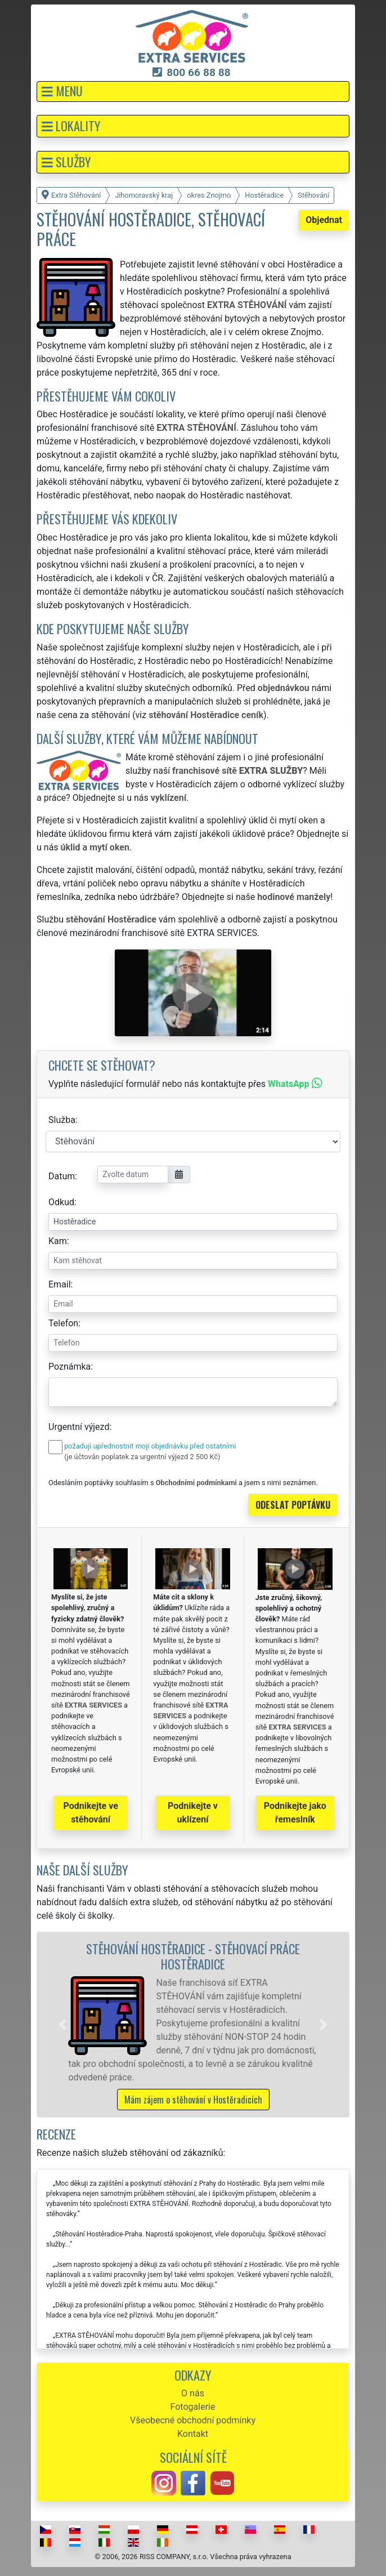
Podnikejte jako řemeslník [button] (295, 1812)
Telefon (63, 1323)
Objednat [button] (324, 220)
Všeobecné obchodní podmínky (192, 2420)
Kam (57, 1241)
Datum (61, 1176)
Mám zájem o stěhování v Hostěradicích (193, 2099)
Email (59, 1284)
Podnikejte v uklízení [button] (193, 1812)
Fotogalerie (193, 2406)
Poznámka (69, 1366)
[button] (193, 91)
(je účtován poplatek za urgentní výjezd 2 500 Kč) (142, 1456)
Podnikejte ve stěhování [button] (91, 1812)
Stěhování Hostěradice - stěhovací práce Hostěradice (193, 1956)
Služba (61, 1120)
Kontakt (192, 2433)
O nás (192, 2393)
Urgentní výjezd (78, 1426)
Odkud (61, 1202)
